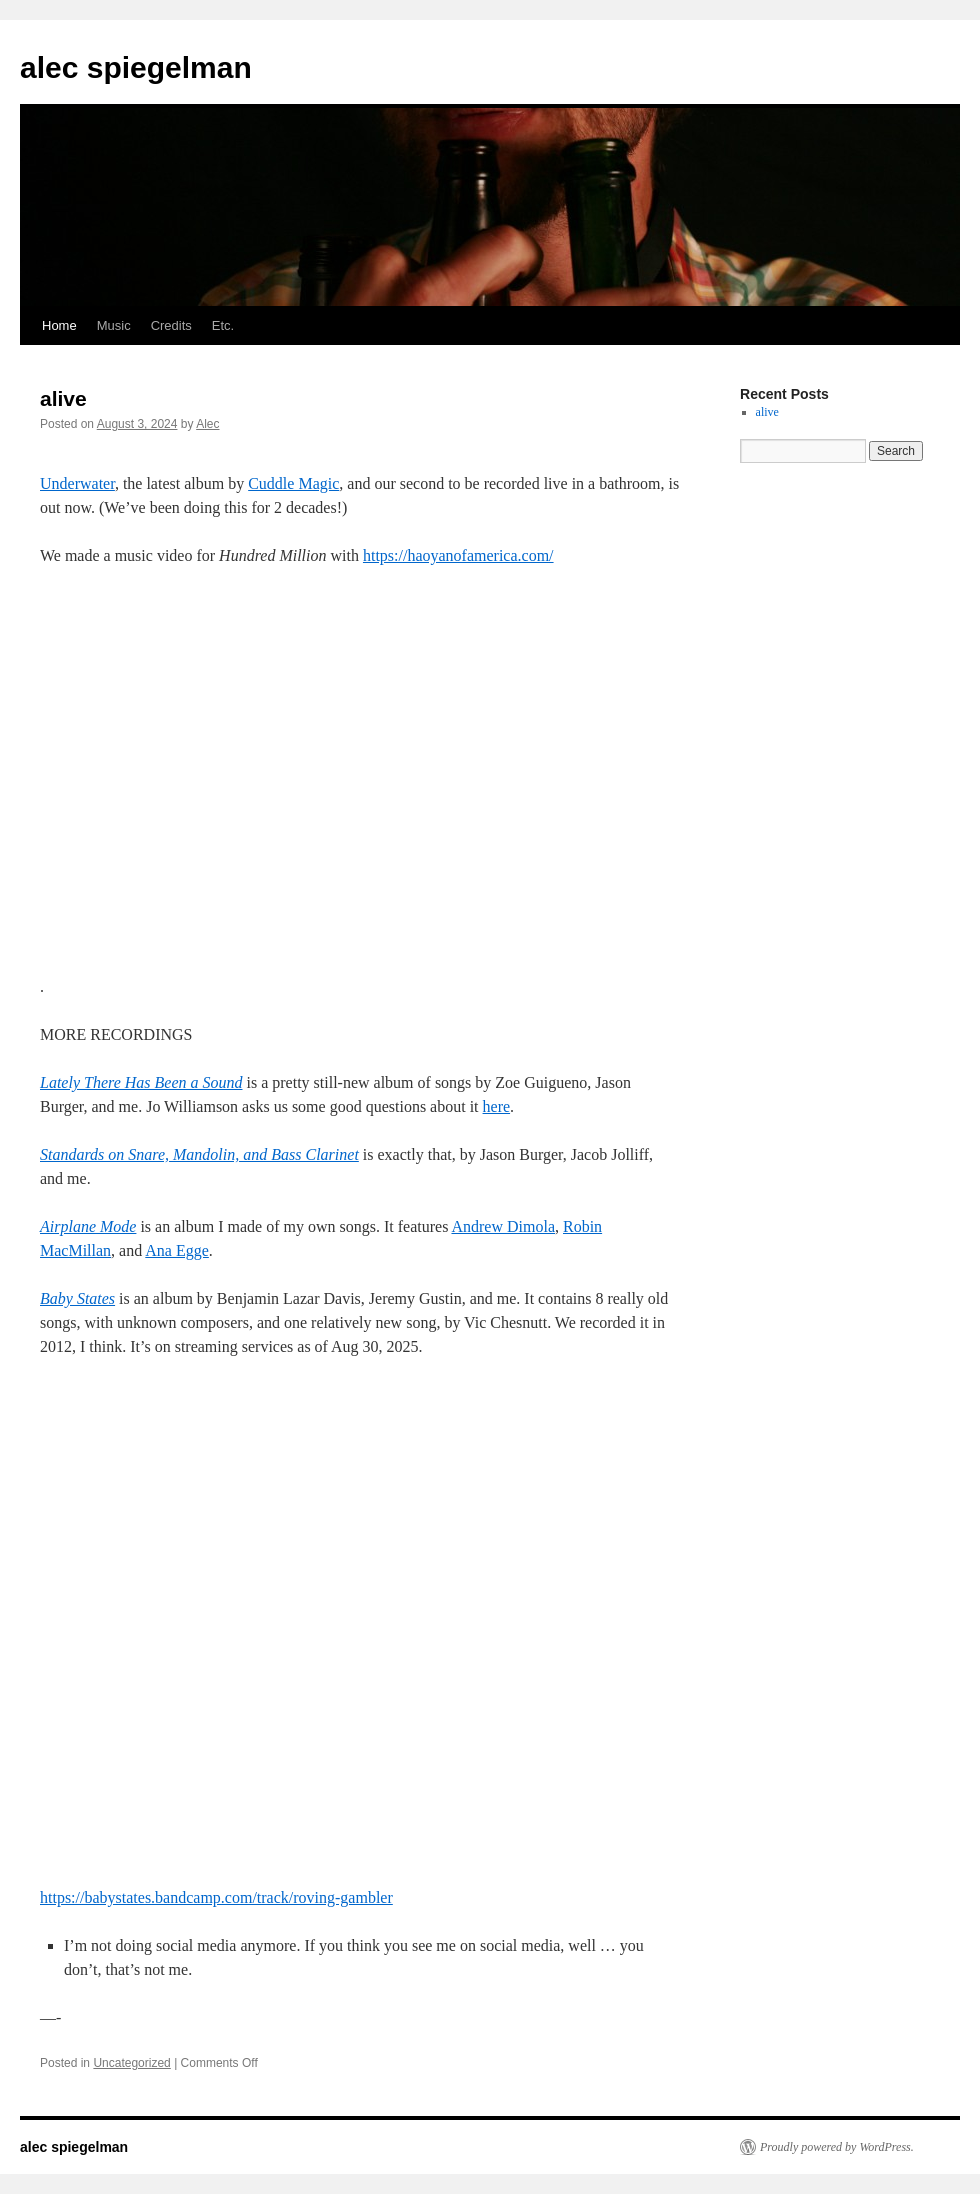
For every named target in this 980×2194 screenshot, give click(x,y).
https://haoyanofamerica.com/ (458, 555)
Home (59, 325)
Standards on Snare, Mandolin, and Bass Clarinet (199, 1154)
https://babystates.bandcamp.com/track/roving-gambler (216, 1897)
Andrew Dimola (503, 1226)
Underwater (77, 483)
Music (114, 325)
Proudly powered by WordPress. (837, 2147)
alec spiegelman (136, 67)
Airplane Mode (88, 1226)
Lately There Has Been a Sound (141, 1082)
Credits (171, 325)
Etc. (223, 325)
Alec (207, 424)
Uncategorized (131, 2063)
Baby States (77, 1298)
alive (63, 398)
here (497, 1106)
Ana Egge (177, 1250)
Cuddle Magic (293, 483)
